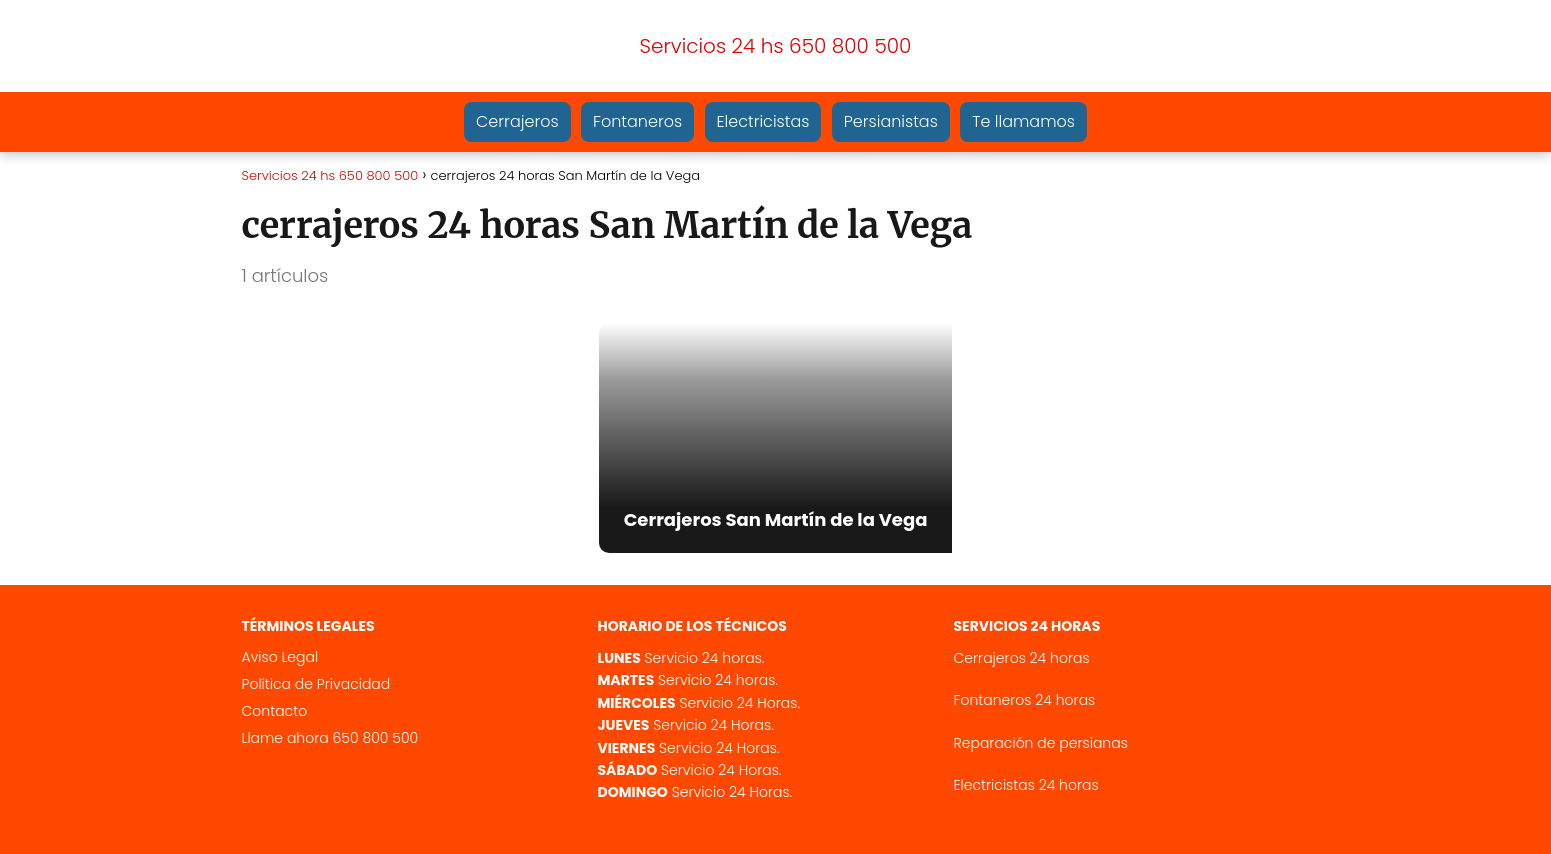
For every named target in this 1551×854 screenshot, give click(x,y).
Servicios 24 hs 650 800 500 (776, 46)
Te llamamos (1023, 121)
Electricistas (763, 121)
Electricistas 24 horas (1026, 785)
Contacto (275, 711)
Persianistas (891, 121)
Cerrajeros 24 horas (1022, 658)
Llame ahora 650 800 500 (330, 738)
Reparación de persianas (1041, 743)
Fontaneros (637, 121)
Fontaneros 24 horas (1025, 700)
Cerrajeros (517, 121)
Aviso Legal (280, 657)
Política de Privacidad (316, 684)
